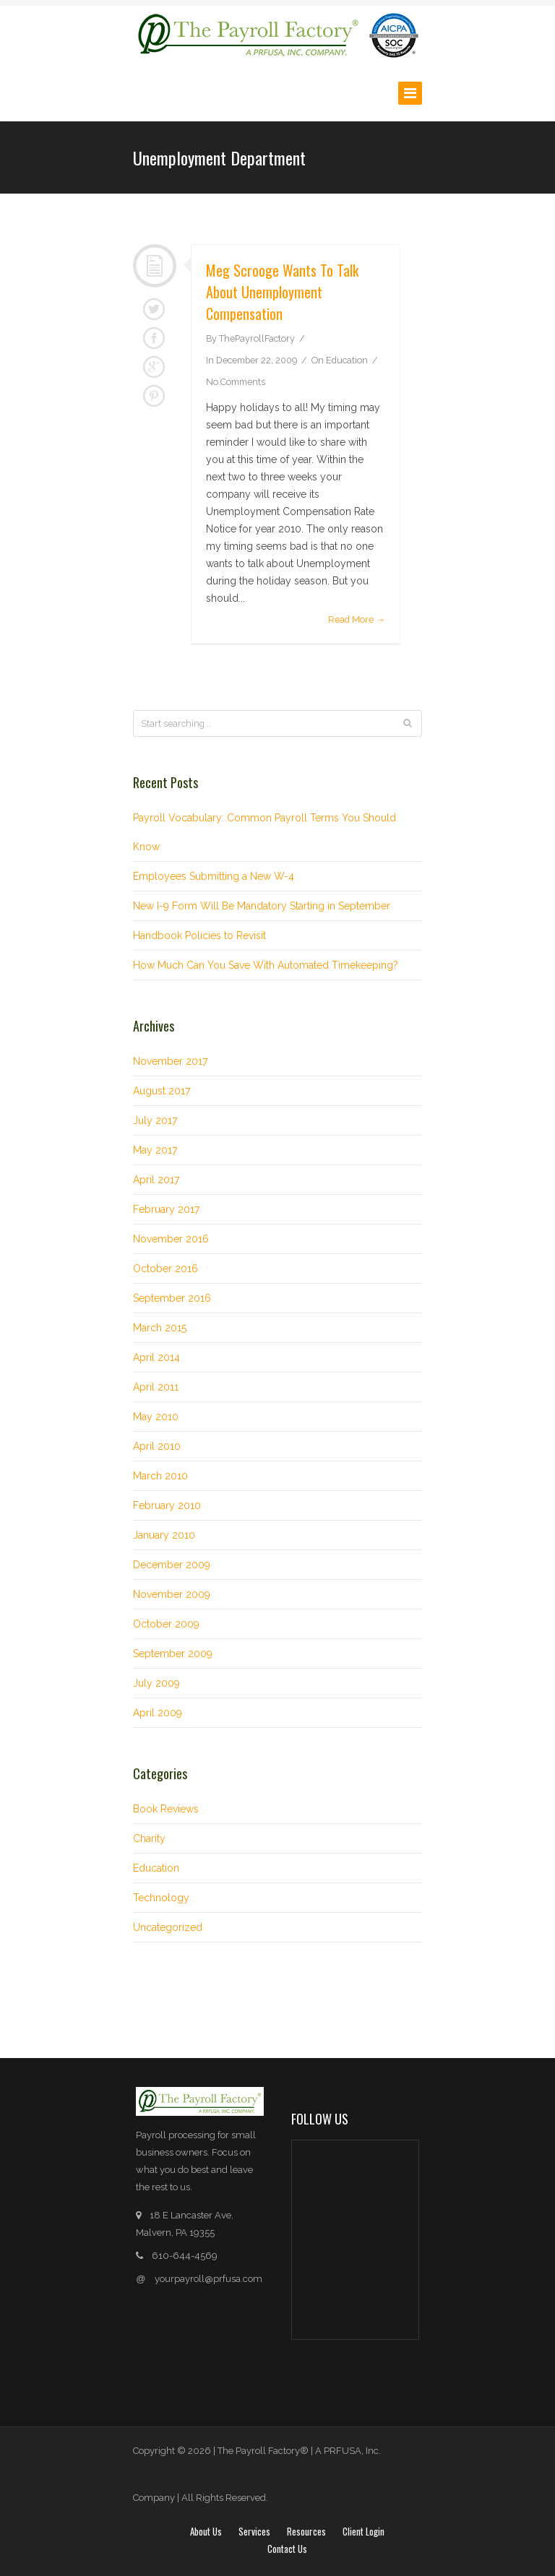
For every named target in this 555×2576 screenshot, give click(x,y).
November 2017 (170, 1061)
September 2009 (172, 1653)
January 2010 (164, 1535)
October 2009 (166, 1624)
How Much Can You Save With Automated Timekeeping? (265, 965)
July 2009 (156, 1683)
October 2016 (165, 1268)
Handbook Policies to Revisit (199, 935)
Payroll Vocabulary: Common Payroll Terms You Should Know (264, 832)
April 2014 (156, 1357)
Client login (363, 2531)
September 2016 (172, 1298)
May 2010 (155, 1416)
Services (254, 2531)
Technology (161, 1897)
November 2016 (171, 1239)
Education (347, 360)
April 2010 (157, 1446)
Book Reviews (166, 1809)
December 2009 (171, 1564)
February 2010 (167, 1505)
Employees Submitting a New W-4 (213, 876)
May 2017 (155, 1150)
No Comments (235, 381)
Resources (306, 2531)
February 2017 (166, 1209)
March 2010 (160, 1476)
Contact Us (287, 2548)
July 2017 (155, 1120)
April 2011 (155, 1387)
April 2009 (157, 1713)
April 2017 (156, 1179)
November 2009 (171, 1594)
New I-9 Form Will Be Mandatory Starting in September (261, 906)
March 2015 (159, 1328)
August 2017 (161, 1091)
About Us (206, 2531)
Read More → (356, 619)
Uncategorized (167, 1927)
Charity (149, 1838)
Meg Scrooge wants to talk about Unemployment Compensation (282, 291)
